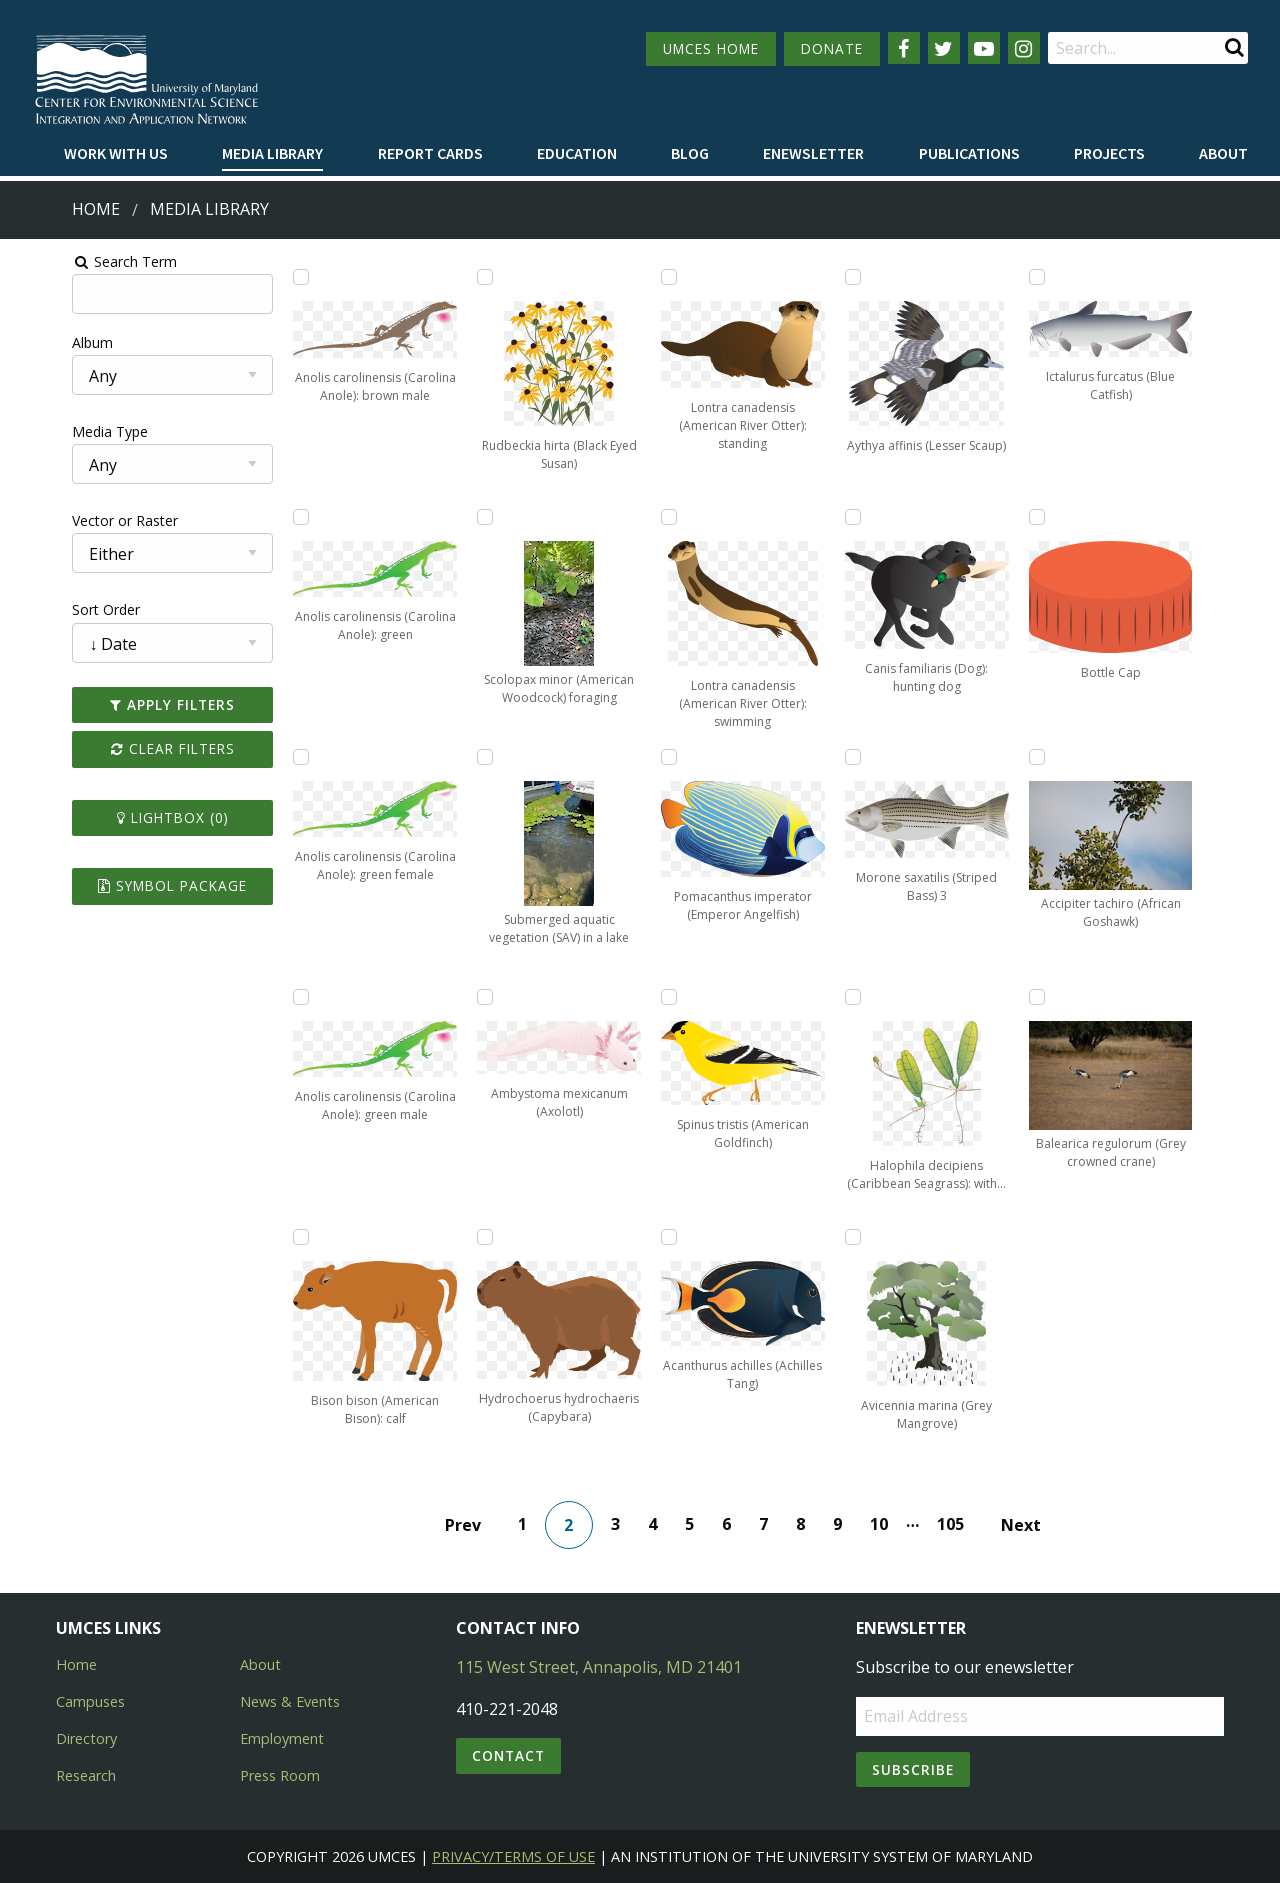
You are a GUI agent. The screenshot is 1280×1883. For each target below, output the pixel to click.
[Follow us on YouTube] (984, 48)
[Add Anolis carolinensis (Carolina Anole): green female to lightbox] (263, 757)
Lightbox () (124, 817)
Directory (86, 1738)
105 (961, 1524)
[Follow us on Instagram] (1024, 48)
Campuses (90, 1701)
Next (1032, 1525)
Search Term (65, 261)
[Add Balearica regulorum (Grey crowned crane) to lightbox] (1077, 997)
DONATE (832, 48)
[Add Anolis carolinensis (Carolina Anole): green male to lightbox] (263, 997)
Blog (690, 153)
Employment (282, 1738)
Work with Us (116, 153)
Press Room (280, 1775)
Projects (1109, 153)
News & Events (290, 1701)
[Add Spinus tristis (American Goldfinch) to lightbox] (670, 997)
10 (890, 1524)
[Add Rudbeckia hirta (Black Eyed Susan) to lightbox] (466, 277)
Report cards (430, 153)
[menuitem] (116, 154)
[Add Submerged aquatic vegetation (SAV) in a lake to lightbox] (466, 757)
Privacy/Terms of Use (513, 1856)
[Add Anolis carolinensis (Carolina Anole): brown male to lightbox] (263, 277)
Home (96, 209)
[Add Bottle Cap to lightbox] (1077, 517)
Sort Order (47, 609)
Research (86, 1775)
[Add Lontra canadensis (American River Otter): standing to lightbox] (670, 277)
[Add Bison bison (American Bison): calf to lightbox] (263, 1237)
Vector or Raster (66, 520)
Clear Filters (124, 748)
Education (577, 153)
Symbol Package (123, 885)
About (1223, 153)
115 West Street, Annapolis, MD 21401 (599, 1667)
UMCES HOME (711, 48)
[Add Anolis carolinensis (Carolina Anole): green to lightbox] (263, 517)
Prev (474, 1525)
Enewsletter (813, 153)
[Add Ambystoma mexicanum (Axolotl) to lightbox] (466, 997)
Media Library (272, 153)
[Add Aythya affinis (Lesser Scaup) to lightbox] (873, 277)
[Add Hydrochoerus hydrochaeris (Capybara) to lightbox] (466, 1237)
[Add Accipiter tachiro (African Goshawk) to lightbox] (1077, 757)
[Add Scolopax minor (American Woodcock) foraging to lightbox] (466, 517)
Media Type (51, 431)
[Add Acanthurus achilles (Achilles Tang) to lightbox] (670, 1237)
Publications (969, 153)
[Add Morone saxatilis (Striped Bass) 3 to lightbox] (873, 757)
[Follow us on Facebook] (904, 48)
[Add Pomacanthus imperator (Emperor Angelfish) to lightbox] (670, 757)
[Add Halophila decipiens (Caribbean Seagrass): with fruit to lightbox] (873, 997)
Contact (508, 1755)
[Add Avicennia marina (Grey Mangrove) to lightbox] (873, 1237)
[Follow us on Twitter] (944, 48)
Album (33, 342)
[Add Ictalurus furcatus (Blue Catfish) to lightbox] (1077, 277)
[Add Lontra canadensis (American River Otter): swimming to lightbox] (670, 517)
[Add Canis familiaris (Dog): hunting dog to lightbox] (873, 517)
